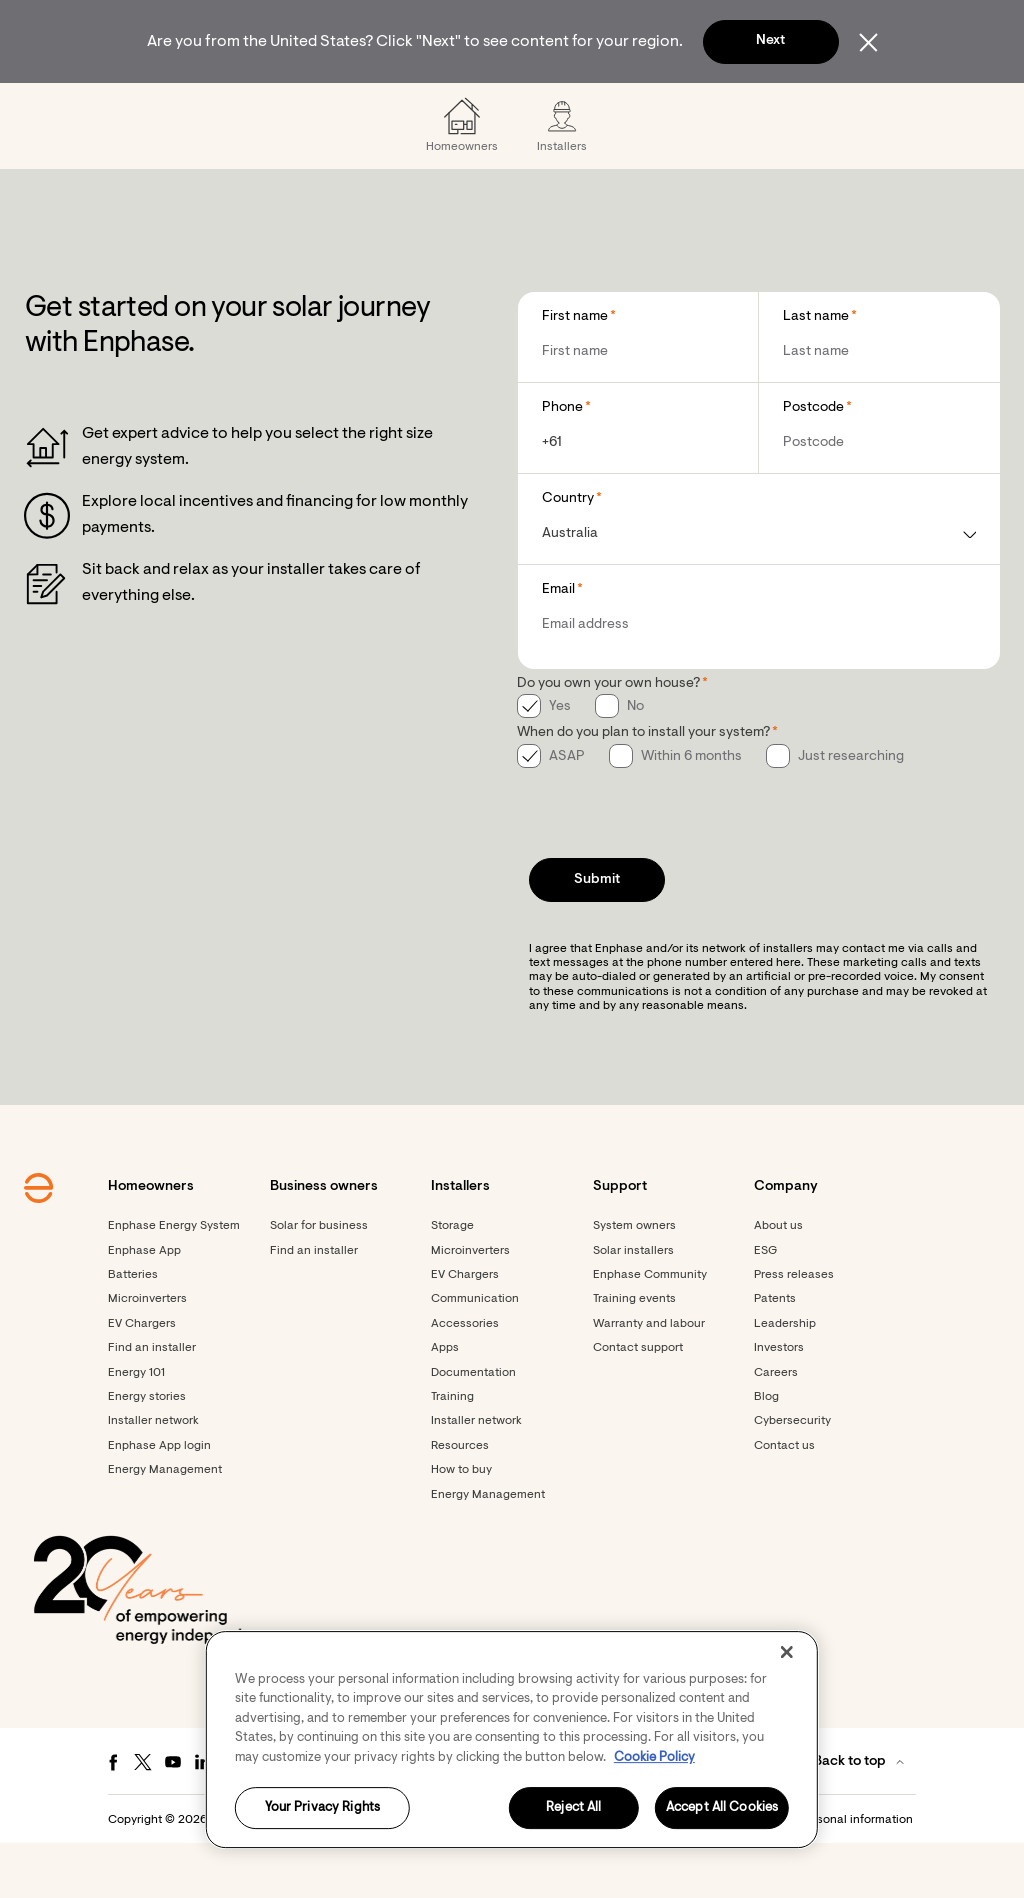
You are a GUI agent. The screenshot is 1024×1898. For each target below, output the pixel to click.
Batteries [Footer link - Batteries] (133, 1329)
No (635, 761)
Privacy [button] (578, 1874)
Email (558, 644)
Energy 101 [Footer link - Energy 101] (136, 1427)
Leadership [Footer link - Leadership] (785, 1378)
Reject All (573, 1808)
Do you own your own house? (608, 738)
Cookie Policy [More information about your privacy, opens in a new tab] (654, 1757)
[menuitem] (180, 110)
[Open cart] (855, 110)
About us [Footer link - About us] (778, 1280)
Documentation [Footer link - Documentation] (473, 1427)
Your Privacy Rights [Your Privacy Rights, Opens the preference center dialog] (322, 1808)
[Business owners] (316, 110)
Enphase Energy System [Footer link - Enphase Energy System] (174, 1280)
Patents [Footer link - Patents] (775, 1353)
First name (575, 371)
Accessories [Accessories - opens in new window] (465, 1378)
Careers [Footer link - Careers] (776, 1427)
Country (568, 553)
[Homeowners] (180, 110)
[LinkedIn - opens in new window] (203, 1816)
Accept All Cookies (722, 1808)
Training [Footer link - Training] (452, 1451)
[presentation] (669, 863)
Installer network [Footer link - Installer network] (153, 1475)
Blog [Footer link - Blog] (766, 1451)
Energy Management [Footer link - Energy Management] (165, 1524)
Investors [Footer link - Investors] (779, 1402)
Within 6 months (691, 811)
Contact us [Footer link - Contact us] (784, 1500)
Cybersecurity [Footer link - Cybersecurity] (792, 1475)
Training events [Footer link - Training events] (634, 1353)
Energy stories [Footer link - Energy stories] (147, 1451)
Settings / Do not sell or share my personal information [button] (763, 1874)
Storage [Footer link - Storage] (452, 1280)
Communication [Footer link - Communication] (475, 1353)
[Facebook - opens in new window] (113, 1816)
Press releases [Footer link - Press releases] (794, 1329)
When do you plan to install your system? (643, 787)
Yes (560, 761)
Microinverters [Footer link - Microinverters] (147, 1353)
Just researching (851, 811)
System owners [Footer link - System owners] (634, 1280)
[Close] (787, 1652)
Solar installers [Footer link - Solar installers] (633, 1305)
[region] (512, 1739)
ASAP (567, 811)
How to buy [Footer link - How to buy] (461, 1524)
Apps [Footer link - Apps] (445, 1402)
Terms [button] (526, 1874)
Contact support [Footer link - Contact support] (638, 1402)
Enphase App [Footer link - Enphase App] (144, 1305)
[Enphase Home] (74, 110)
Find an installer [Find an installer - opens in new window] (314, 1305)
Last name (816, 371)
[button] (924, 110)
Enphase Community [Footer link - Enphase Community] (650, 1329)
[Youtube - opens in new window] (173, 1816)
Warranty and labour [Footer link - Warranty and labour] (649, 1378)
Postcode (813, 462)
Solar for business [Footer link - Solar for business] (319, 1280)
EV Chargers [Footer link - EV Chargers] (142, 1378)
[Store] (525, 110)
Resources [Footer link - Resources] (460, 1500)
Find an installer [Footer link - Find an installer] (152, 1402)
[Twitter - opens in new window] (143, 1816)
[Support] (608, 110)
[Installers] (438, 110)
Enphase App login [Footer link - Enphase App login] (159, 1500)
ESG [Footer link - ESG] (765, 1305)
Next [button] (770, 41)
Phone (562, 462)
